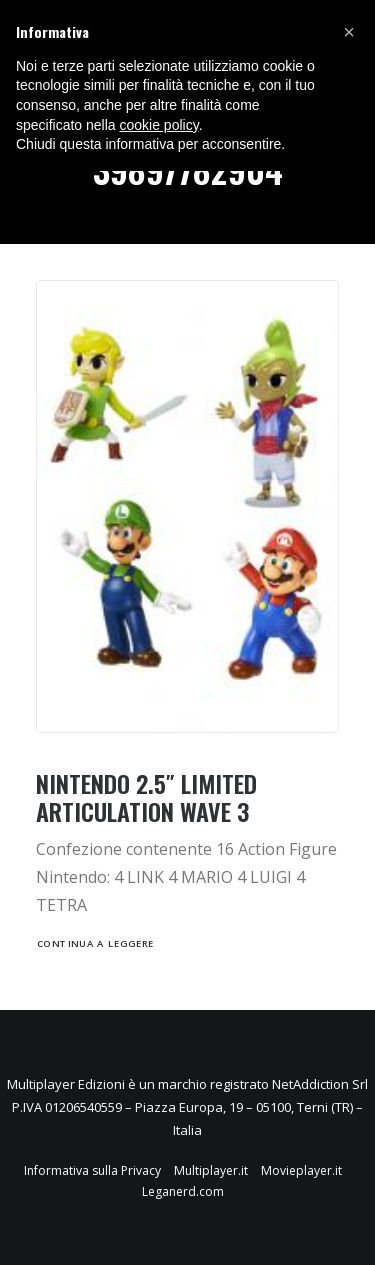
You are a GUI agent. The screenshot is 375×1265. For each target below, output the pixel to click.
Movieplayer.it (301, 1170)
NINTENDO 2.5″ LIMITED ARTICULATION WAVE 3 (146, 797)
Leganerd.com (183, 1191)
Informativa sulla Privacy (92, 1170)
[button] (349, 32)
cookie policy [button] (159, 125)
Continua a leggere (95, 944)
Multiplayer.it (211, 1170)
